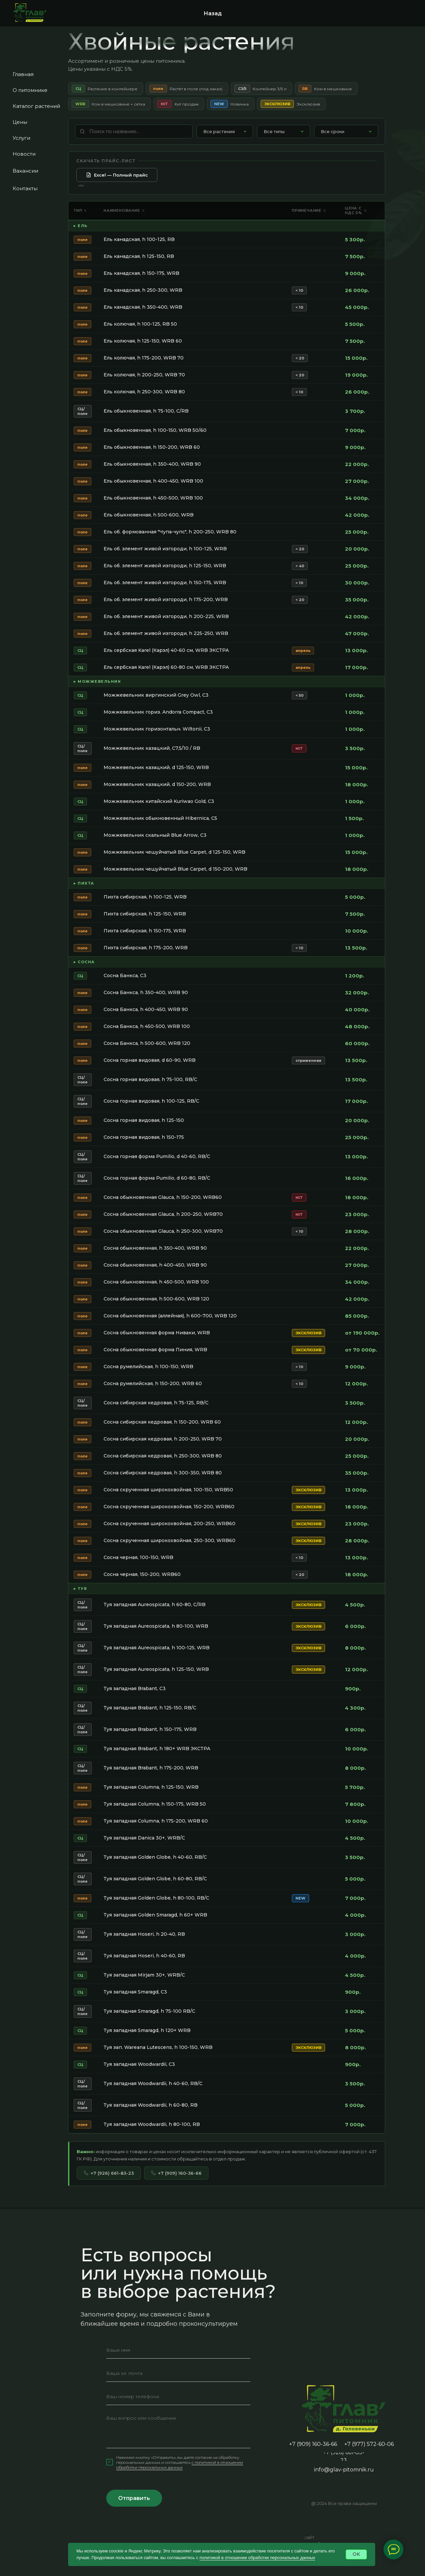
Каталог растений (36, 106)
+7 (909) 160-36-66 (176, 2189)
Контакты (25, 188)
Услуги (21, 138)
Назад (213, 13)
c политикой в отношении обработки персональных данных (179, 2481)
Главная (23, 74)
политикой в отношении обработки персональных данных (257, 2557)
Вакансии (25, 171)
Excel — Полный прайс (117, 191)
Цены (20, 122)
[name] (178, 2367)
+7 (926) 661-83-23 (109, 2189)
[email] (178, 2390)
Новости (24, 154)
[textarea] (178, 2446)
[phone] (178, 2413)
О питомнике (30, 90)
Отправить (134, 2515)
